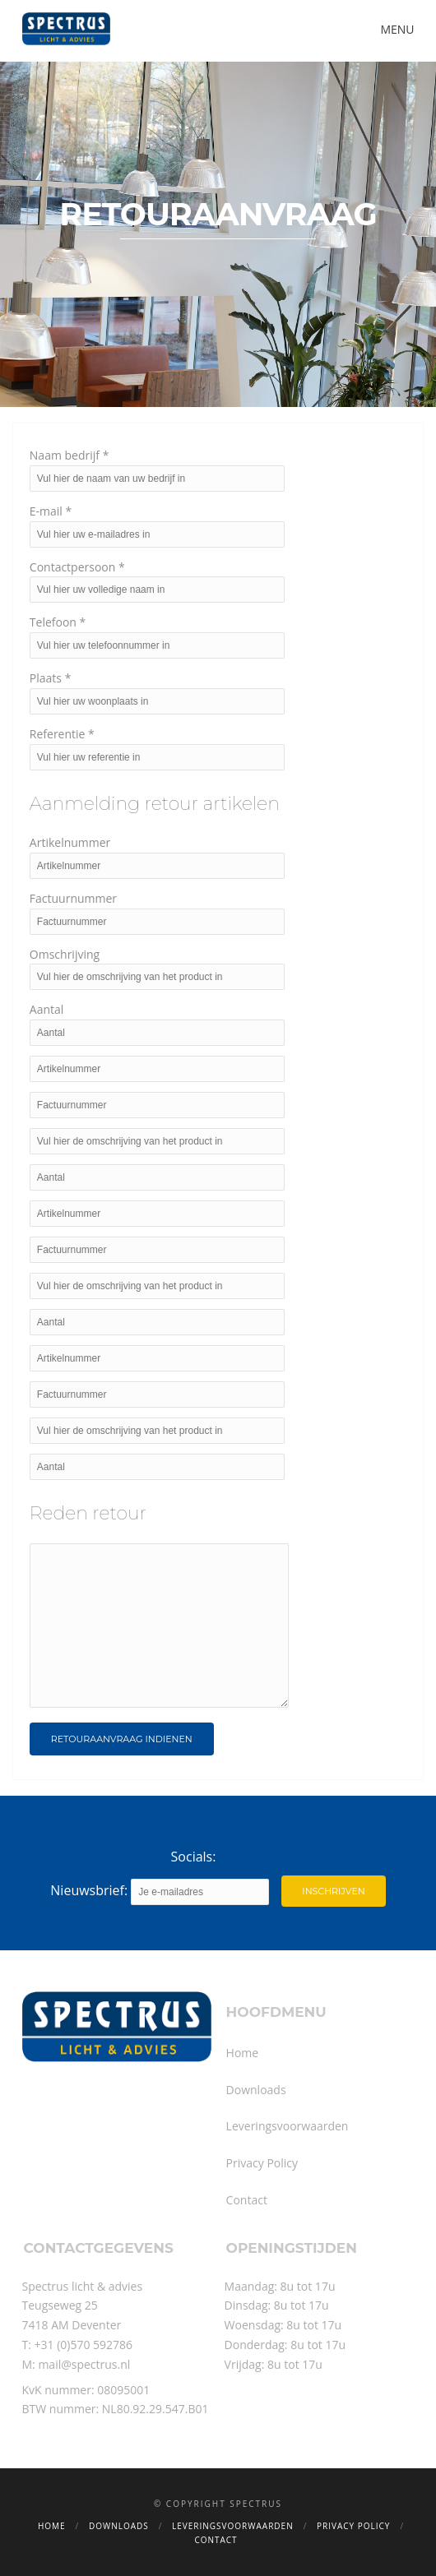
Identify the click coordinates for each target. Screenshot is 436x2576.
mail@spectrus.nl (84, 2364)
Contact (246, 2200)
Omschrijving (65, 954)
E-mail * (51, 511)
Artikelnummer (70, 842)
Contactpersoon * (77, 567)
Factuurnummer (73, 898)
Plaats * (51, 678)
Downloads (256, 2089)
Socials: (193, 1857)
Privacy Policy (262, 2163)
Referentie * (62, 734)
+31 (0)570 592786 (84, 2344)
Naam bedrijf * (69, 455)
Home (242, 2052)
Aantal (47, 1009)
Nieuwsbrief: (159, 1892)
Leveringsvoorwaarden (287, 2126)
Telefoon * (58, 622)
